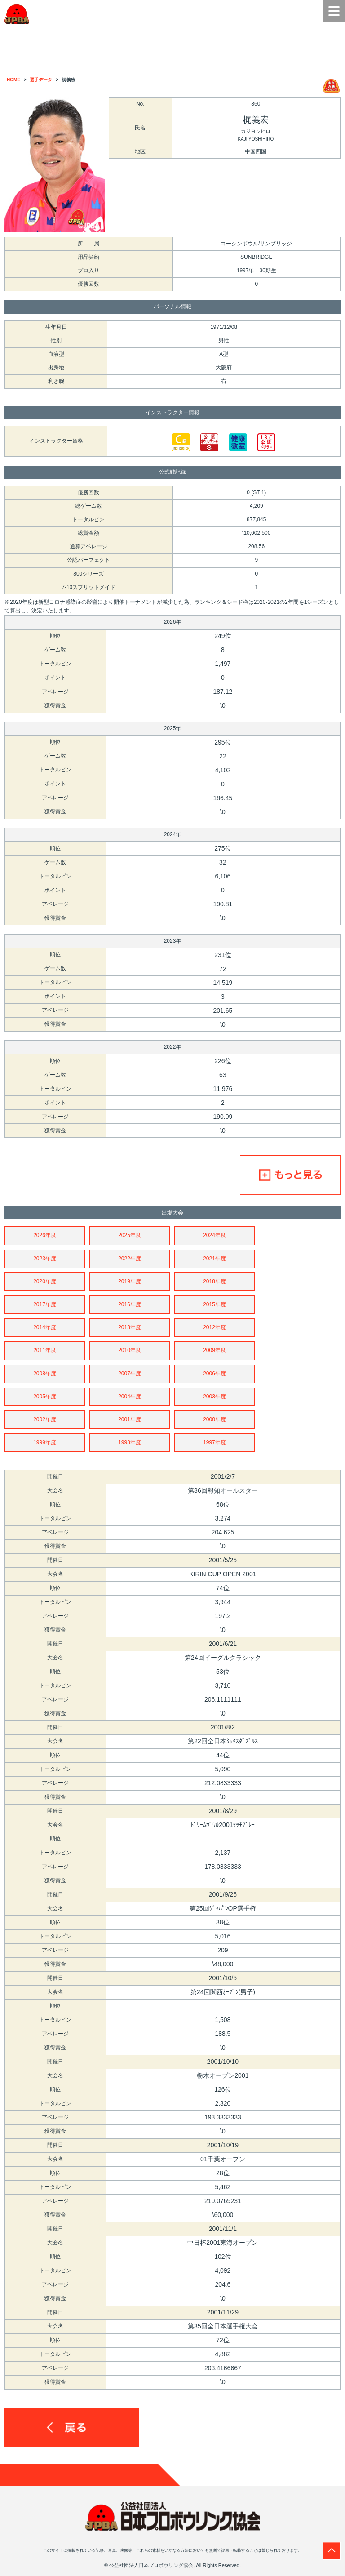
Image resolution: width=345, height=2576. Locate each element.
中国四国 (255, 151)
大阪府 (224, 367)
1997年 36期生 (256, 270)
